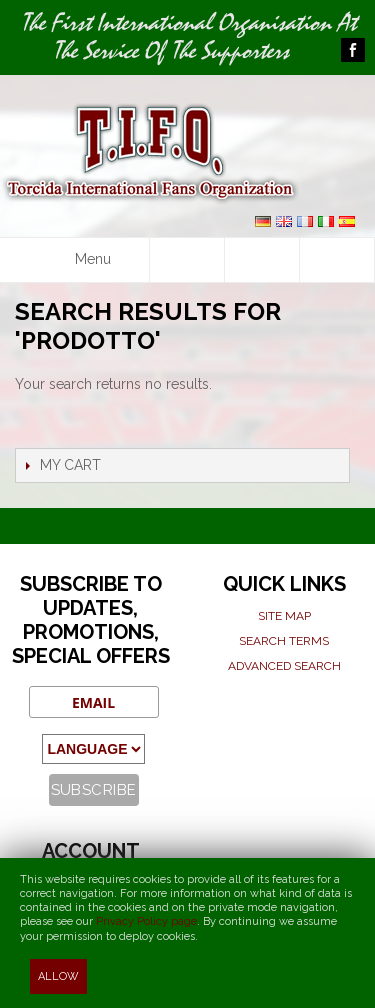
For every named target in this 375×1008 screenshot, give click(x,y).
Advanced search (284, 666)
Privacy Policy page (146, 921)
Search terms (284, 641)
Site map (284, 616)
